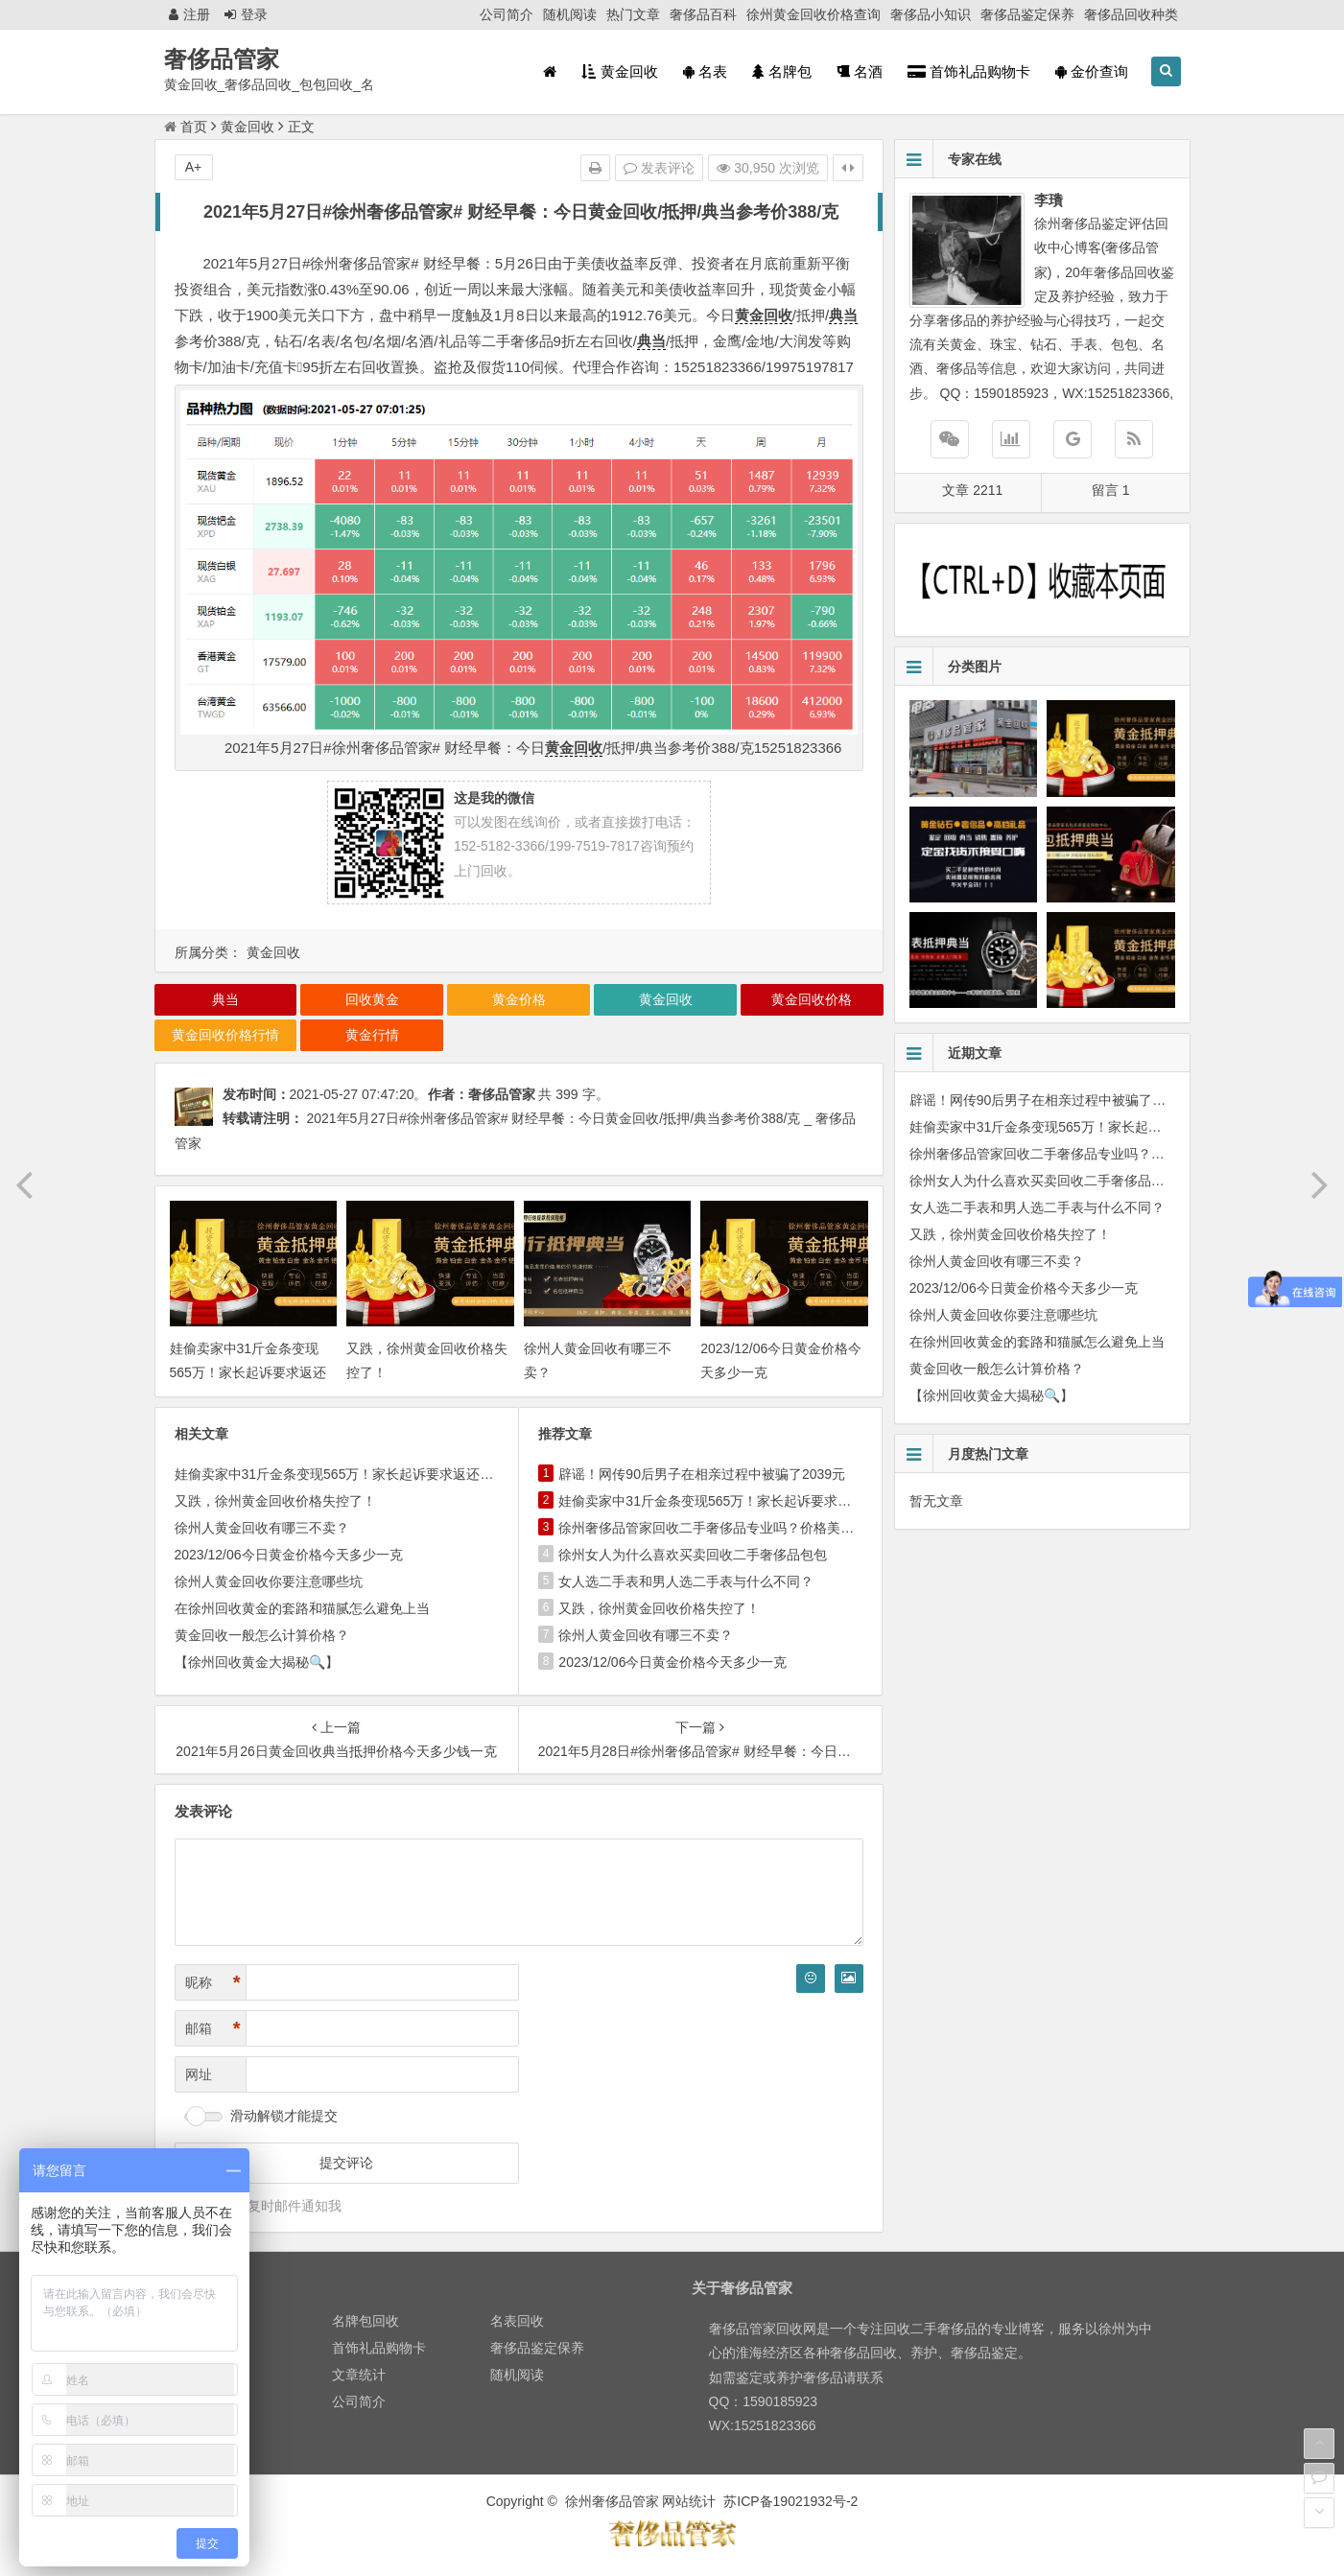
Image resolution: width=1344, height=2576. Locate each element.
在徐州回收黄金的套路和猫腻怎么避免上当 (302, 1608)
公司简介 (506, 14)
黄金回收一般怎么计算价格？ (262, 1635)
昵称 (213, 1983)
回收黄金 (372, 999)
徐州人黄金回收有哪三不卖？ (262, 1527)
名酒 (860, 71)
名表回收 (517, 2321)
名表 (705, 71)
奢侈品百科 (703, 14)
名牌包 (782, 71)
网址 (198, 2074)
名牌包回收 (365, 2321)
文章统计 (359, 2374)
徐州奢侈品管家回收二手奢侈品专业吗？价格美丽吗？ (719, 1527)
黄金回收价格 (811, 999)
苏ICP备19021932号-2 (790, 2501)
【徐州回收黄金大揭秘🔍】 (257, 1662)
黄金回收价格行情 (225, 1034)
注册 (189, 14)
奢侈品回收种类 (1131, 14)
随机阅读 (570, 14)
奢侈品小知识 (930, 14)
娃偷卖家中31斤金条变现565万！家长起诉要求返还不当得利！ (248, 1372)
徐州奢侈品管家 (612, 2501)
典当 (843, 315)
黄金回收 (619, 71)
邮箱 (213, 2029)
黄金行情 (372, 1034)
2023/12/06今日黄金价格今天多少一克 (289, 1554)
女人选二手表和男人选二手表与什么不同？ (685, 1581)
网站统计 (689, 2501)
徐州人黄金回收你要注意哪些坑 (269, 1581)
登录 (246, 14)
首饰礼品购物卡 (969, 71)
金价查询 (1091, 71)
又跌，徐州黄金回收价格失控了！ (275, 1501)
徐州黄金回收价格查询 (813, 14)
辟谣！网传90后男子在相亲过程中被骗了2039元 (701, 1474)
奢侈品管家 (221, 59)
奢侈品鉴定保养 (1027, 14)
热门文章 (633, 14)
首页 (185, 126)
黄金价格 (519, 999)
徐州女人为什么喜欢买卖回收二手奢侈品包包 (692, 1554)
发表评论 (659, 168)
